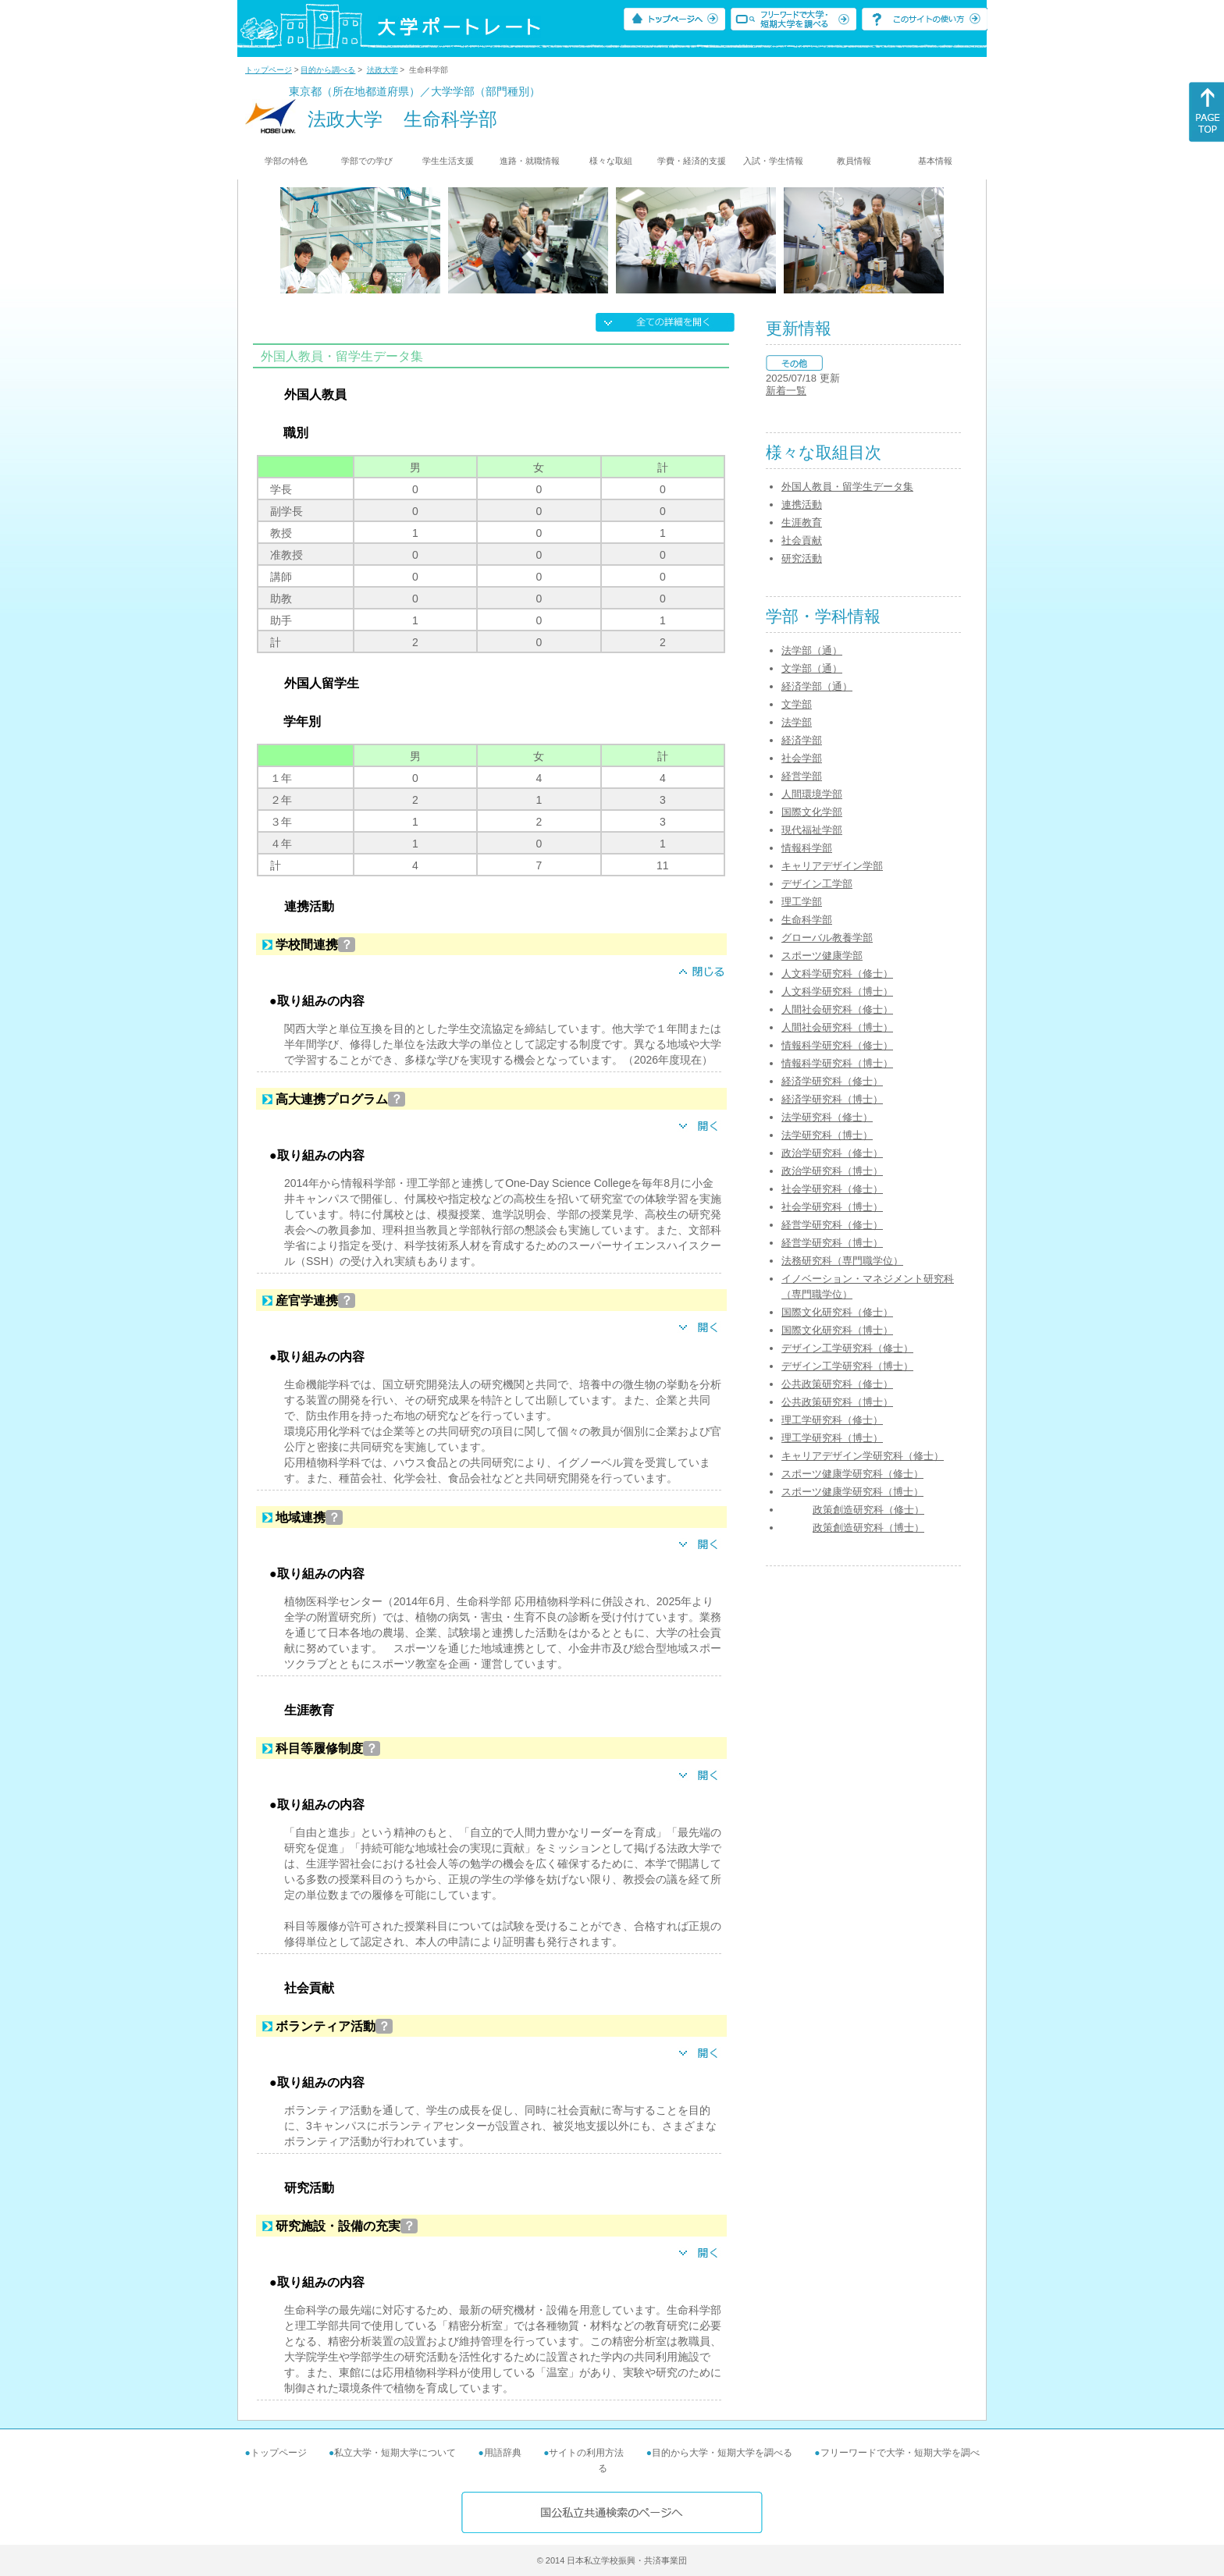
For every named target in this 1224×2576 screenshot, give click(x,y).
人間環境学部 (811, 794)
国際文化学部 (811, 812)
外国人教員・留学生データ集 (847, 486)
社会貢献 (801, 540)
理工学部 (801, 902)
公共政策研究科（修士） (837, 1384)
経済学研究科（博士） (832, 1099)
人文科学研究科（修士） (837, 973)
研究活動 (801, 558)
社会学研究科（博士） (832, 1207)
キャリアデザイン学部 (832, 866)
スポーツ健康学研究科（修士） (852, 1474)
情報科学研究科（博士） (837, 1063)
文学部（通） (811, 668)
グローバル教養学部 (827, 937)
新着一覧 (786, 390)
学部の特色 (286, 160)
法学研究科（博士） (827, 1135)
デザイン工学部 (816, 884)
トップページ (268, 70)
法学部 (796, 722)
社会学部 (801, 758)
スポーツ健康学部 (822, 955)
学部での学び (367, 160)
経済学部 (801, 740)
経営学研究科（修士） (832, 1225)
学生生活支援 (448, 160)
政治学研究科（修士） (832, 1153)
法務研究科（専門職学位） (842, 1261)
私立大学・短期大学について (395, 2452)
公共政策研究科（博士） (837, 1402)
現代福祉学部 (811, 830)
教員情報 (854, 160)
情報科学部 (806, 848)
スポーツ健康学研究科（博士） (852, 1492)
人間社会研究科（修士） (837, 1009)
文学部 (796, 704)
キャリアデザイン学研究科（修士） (862, 1456)
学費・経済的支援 (691, 160)
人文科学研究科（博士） (837, 991)
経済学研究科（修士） (832, 1081)
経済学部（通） (816, 686)
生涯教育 (801, 522)
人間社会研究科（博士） (837, 1027)
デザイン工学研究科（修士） (847, 1348)
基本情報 (935, 160)
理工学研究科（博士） (832, 1438)
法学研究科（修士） (827, 1117)
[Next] (939, 240)
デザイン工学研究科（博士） (847, 1366)
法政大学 (382, 70)
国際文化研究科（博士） (837, 1330)
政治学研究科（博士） (832, 1171)
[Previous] (285, 240)
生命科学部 (806, 920)
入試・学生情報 (773, 160)
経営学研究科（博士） (832, 1243)
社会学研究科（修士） (832, 1189)
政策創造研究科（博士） (868, 1527)
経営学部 (801, 776)
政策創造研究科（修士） (868, 1509)
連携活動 (801, 504)
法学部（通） (811, 650)
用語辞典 (502, 2452)
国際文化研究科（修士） (837, 1312)
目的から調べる (328, 70)
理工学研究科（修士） (832, 1420)
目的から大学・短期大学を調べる (722, 2452)
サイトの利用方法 (586, 2452)
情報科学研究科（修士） (837, 1045)
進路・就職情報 (530, 160)
